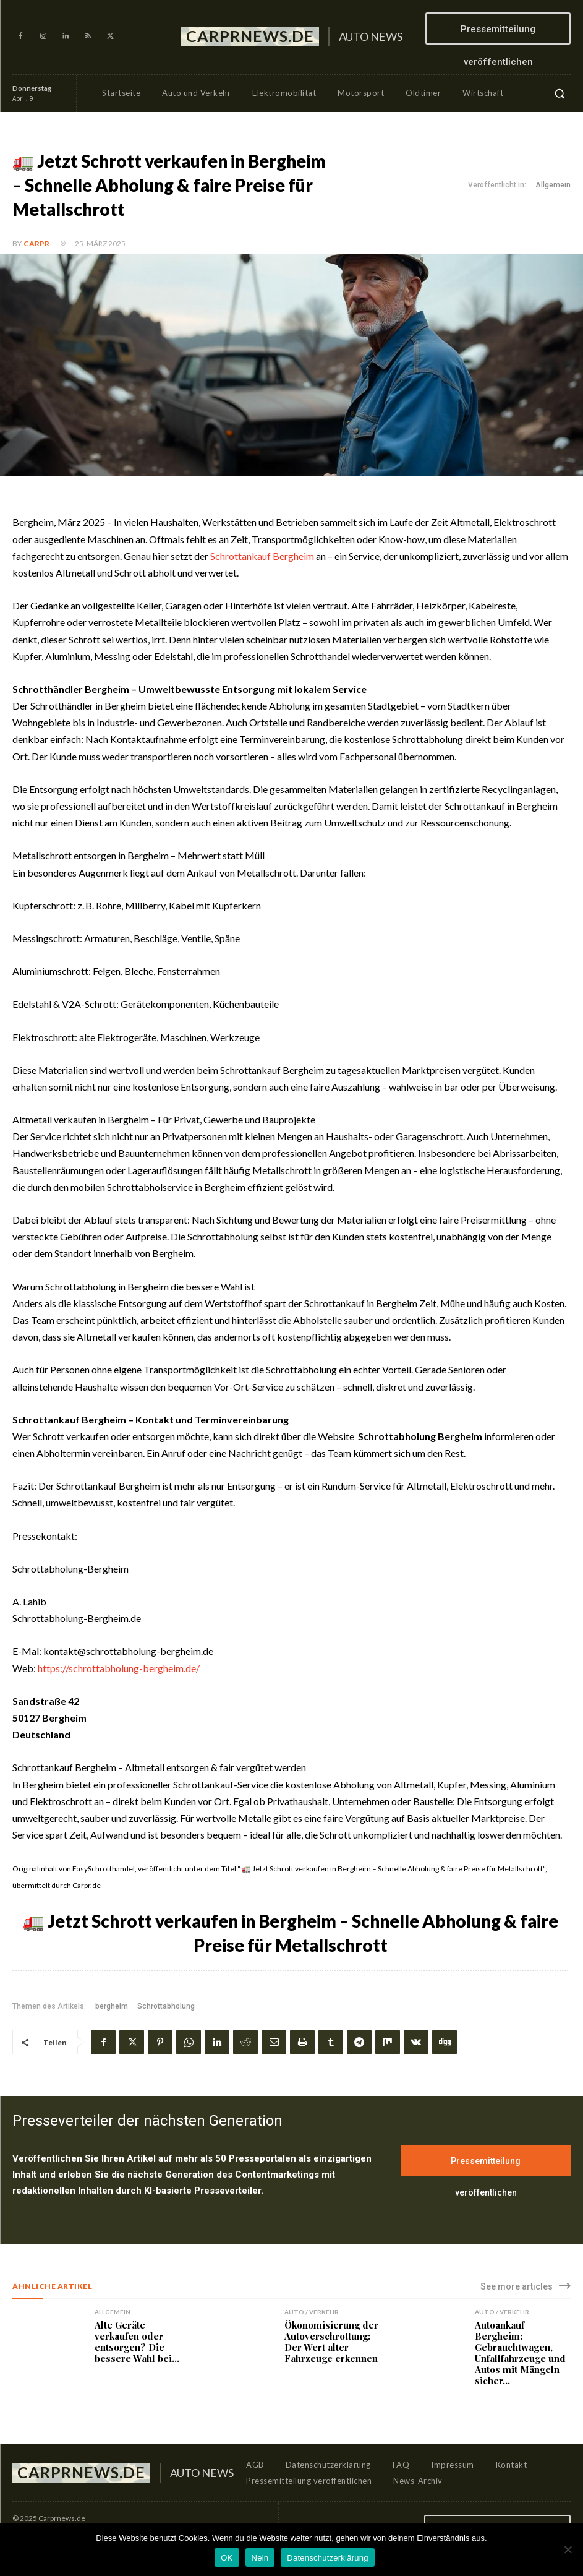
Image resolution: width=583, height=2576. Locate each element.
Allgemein (553, 185)
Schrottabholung (166, 2006)
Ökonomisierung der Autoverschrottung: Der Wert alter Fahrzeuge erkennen (331, 2341)
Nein (260, 2557)
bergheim (111, 2006)
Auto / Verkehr (311, 2312)
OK (226, 2557)
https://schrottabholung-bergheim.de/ (119, 1668)
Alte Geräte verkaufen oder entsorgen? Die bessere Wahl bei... (137, 2341)
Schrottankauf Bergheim (262, 556)
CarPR (36, 243)
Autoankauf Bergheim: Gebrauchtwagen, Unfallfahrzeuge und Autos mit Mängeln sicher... (520, 2353)
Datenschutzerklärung (327, 2557)
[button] (559, 93)
